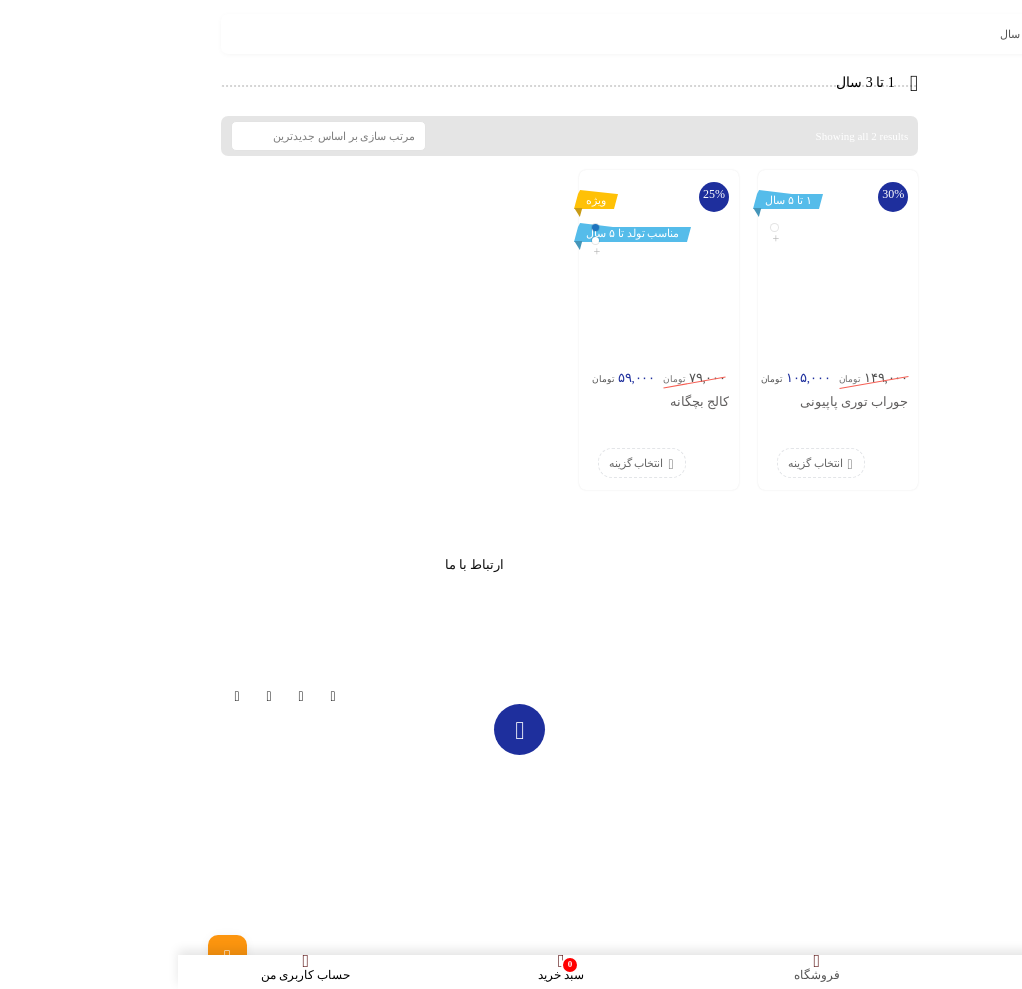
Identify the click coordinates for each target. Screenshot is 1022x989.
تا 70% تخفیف (789, 615)
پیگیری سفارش (626, 690)
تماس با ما (797, 765)
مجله (649, 590)
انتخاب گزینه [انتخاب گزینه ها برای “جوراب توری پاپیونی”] (637, 463)
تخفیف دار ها (632, 640)
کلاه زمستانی (790, 665)
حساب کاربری (629, 665)
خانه (954, 34)
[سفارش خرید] (150, 136)
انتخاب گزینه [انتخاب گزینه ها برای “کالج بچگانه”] (458, 463)
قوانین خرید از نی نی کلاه (763, 815)
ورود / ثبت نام (789, 790)
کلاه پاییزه (797, 690)
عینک (808, 740)
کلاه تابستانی (791, 715)
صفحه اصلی (792, 590)
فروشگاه (800, 640)
